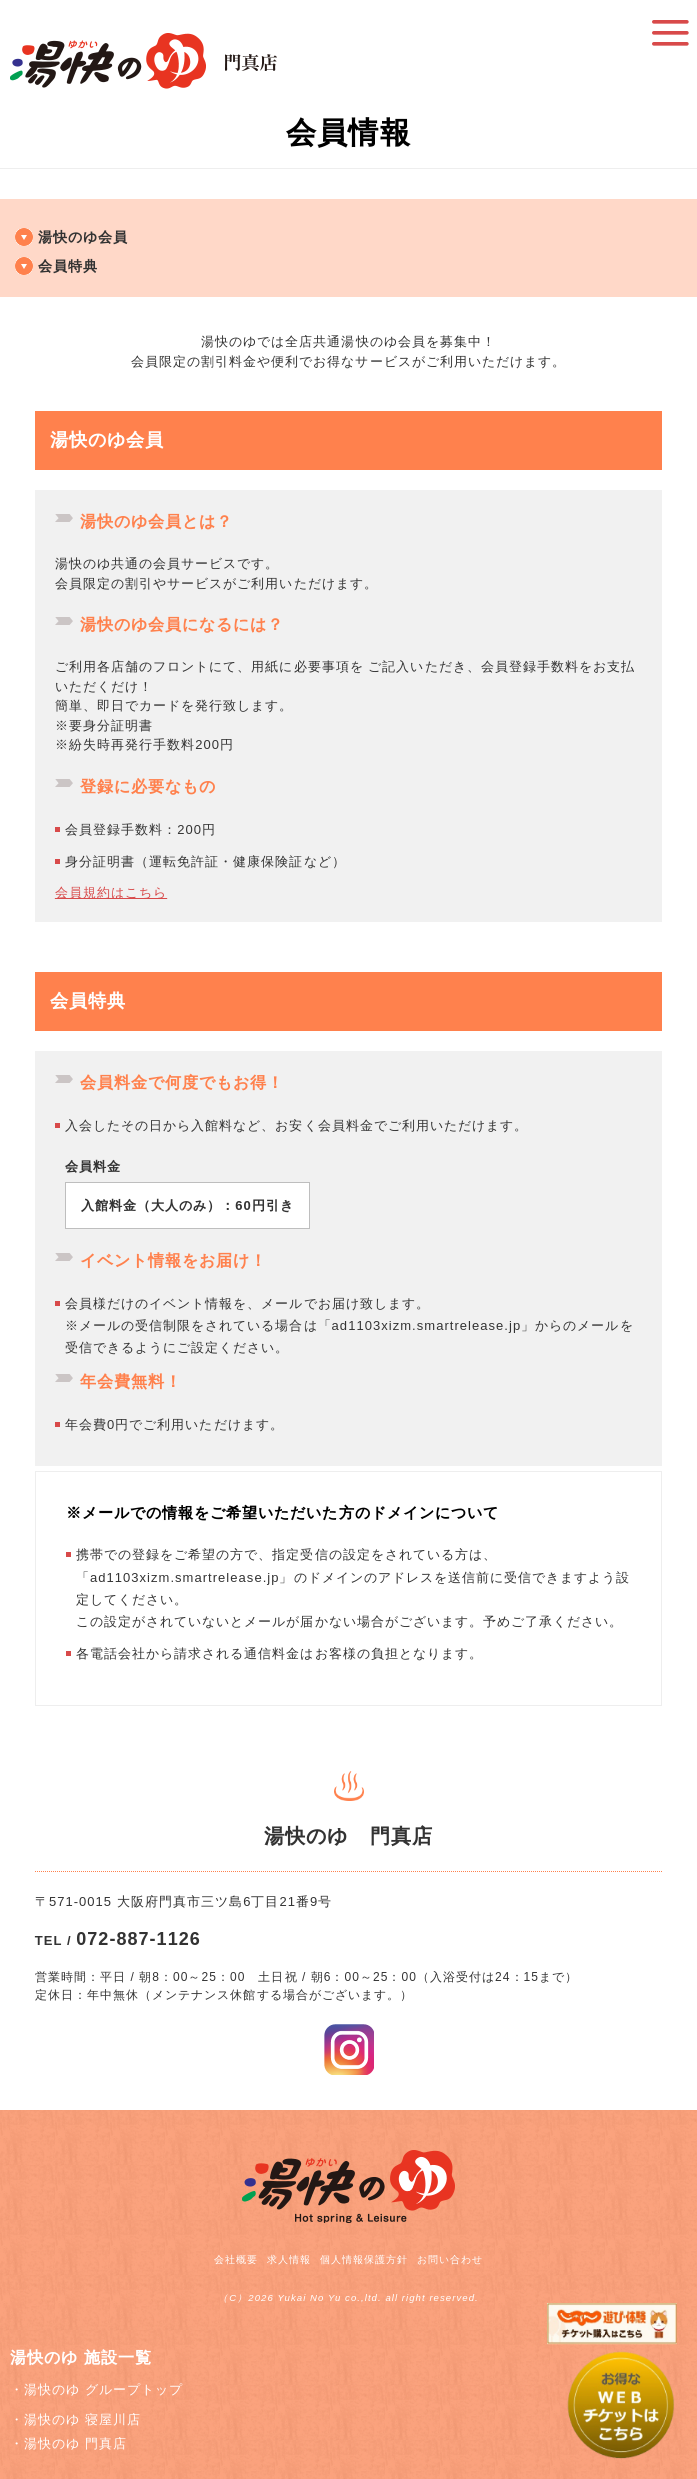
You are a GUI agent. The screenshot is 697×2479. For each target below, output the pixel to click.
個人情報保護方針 (364, 2259)
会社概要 (236, 2259)
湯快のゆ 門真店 (75, 2443)
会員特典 (68, 266)
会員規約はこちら (111, 892)
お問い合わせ (450, 2259)
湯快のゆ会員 (83, 237)
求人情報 (289, 2259)
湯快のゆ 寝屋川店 (82, 2419)
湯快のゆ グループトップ (103, 2389)
